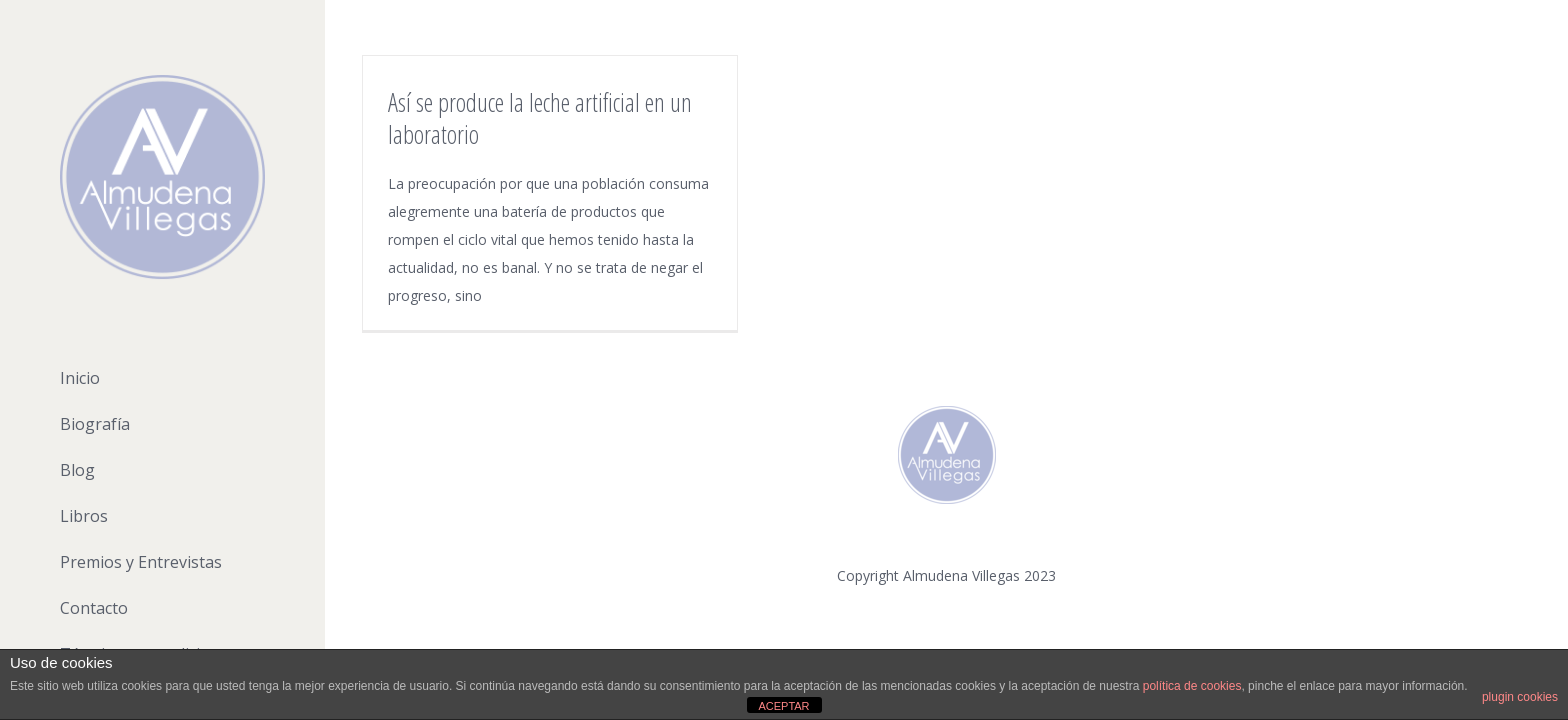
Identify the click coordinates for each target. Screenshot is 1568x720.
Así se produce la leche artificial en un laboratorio (540, 118)
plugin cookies (1520, 697)
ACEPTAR (783, 706)
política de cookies (1192, 686)
